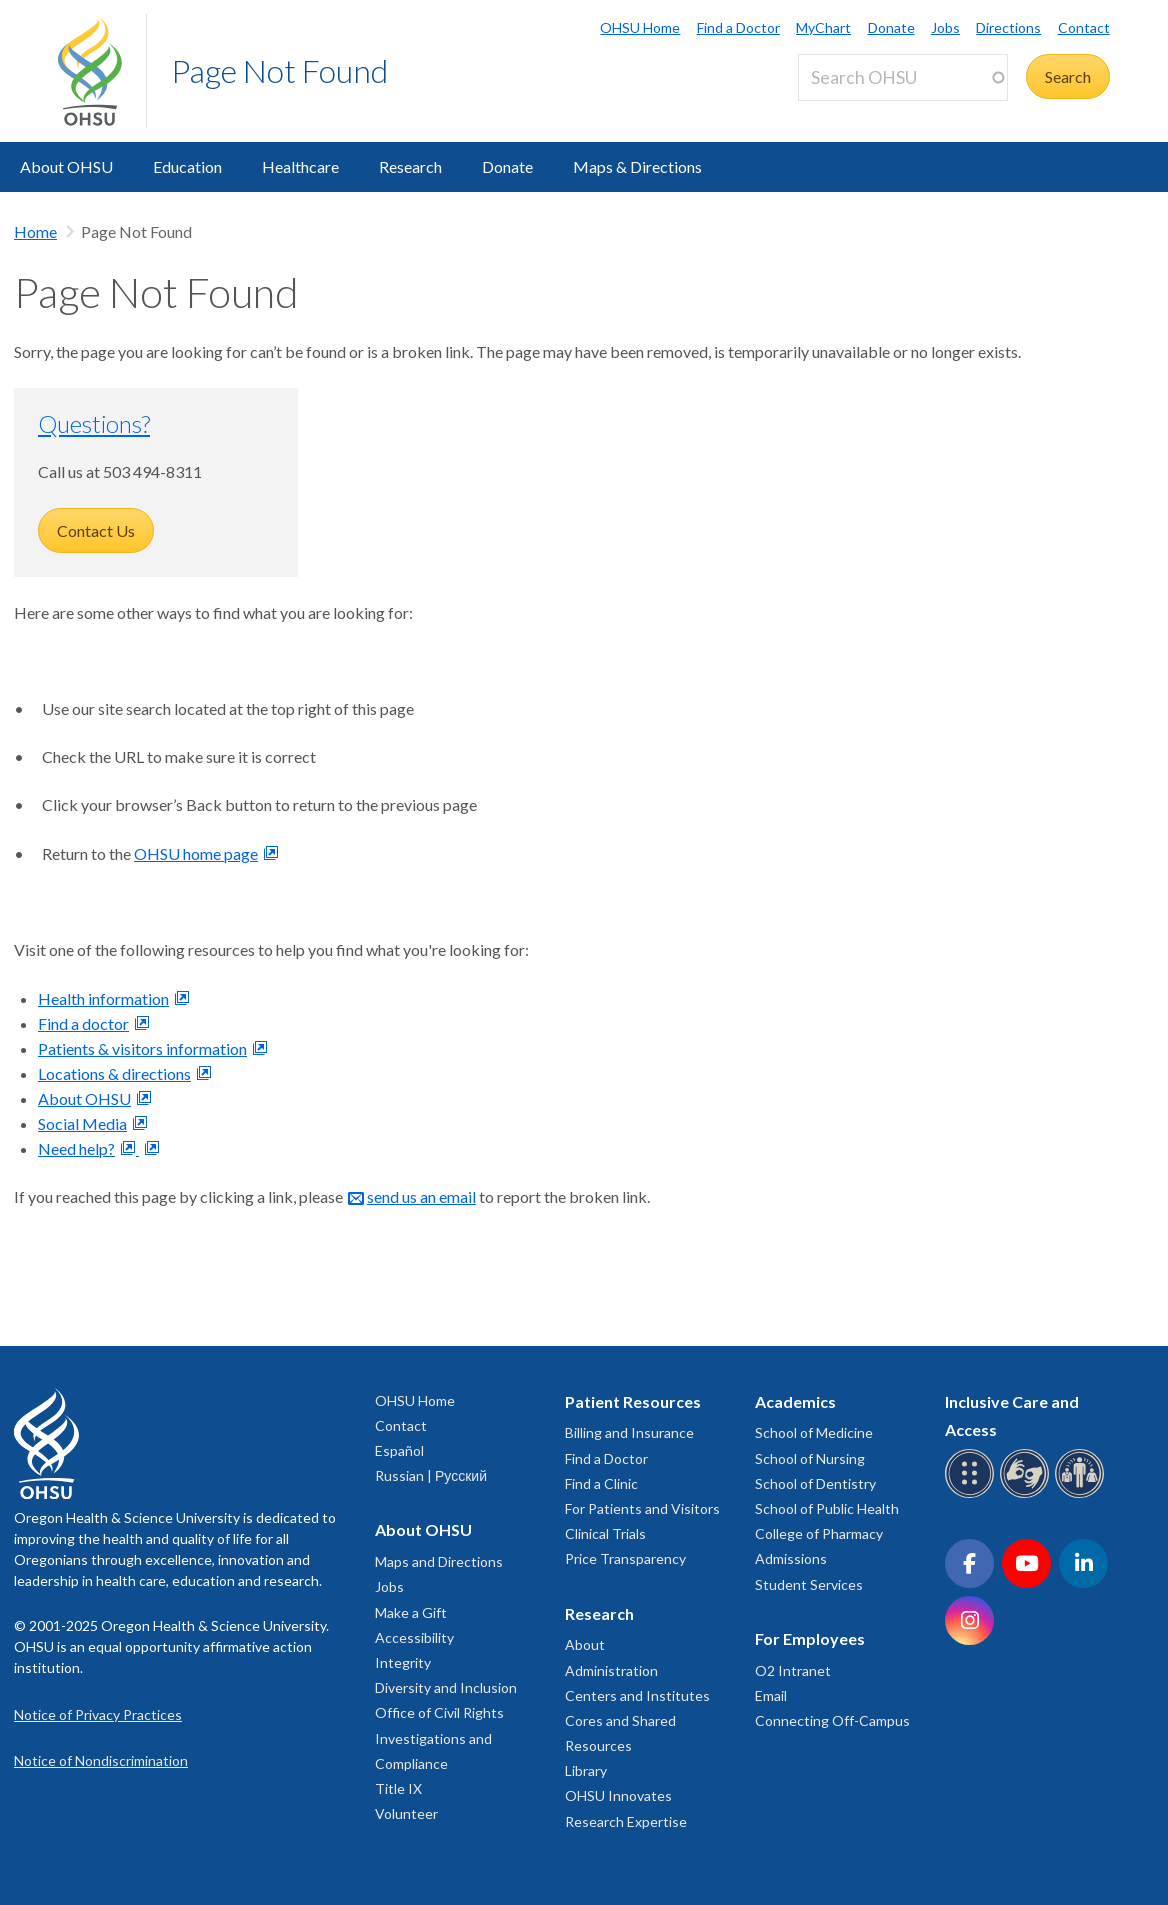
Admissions (791, 1558)
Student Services (809, 1584)
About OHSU (66, 166)
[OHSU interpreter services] (1082, 1494)
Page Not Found (279, 70)
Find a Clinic (601, 1483)
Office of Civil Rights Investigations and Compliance (439, 1737)
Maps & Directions (637, 166)
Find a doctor (83, 1023)
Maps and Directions (439, 1561)
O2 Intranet (793, 1670)
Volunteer (406, 1813)
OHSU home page (196, 853)
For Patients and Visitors (642, 1508)
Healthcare (300, 166)
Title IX (398, 1788)
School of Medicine (814, 1432)
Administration (611, 1670)
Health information (103, 998)
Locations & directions (114, 1073)
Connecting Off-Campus (832, 1720)
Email (771, 1695)
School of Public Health (827, 1508)
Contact (1084, 27)
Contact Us (96, 530)
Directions (1008, 27)
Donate (891, 27)
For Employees (810, 1638)
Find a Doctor (738, 27)
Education (187, 166)
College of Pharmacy (819, 1533)
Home (35, 231)
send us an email (421, 1196)
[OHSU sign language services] (1027, 1494)
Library (586, 1770)
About (585, 1644)
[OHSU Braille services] (972, 1494)
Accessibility (414, 1637)
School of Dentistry (815, 1483)
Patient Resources (633, 1401)
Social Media (82, 1123)
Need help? (76, 1148)
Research (410, 166)
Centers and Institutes (637, 1695)
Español (399, 1450)
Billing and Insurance (629, 1432)
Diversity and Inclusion (446, 1687)
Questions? (94, 423)
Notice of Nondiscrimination (101, 1760)
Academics (795, 1401)
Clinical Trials (605, 1533)
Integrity (403, 1662)
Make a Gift (411, 1612)
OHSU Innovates (618, 1795)
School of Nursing (810, 1458)
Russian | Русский (431, 1475)
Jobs (945, 27)
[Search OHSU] (903, 77)
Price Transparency (625, 1558)
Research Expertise (626, 1821)
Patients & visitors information (142, 1048)
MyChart (823, 27)
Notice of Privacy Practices (98, 1714)
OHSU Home (640, 27)
